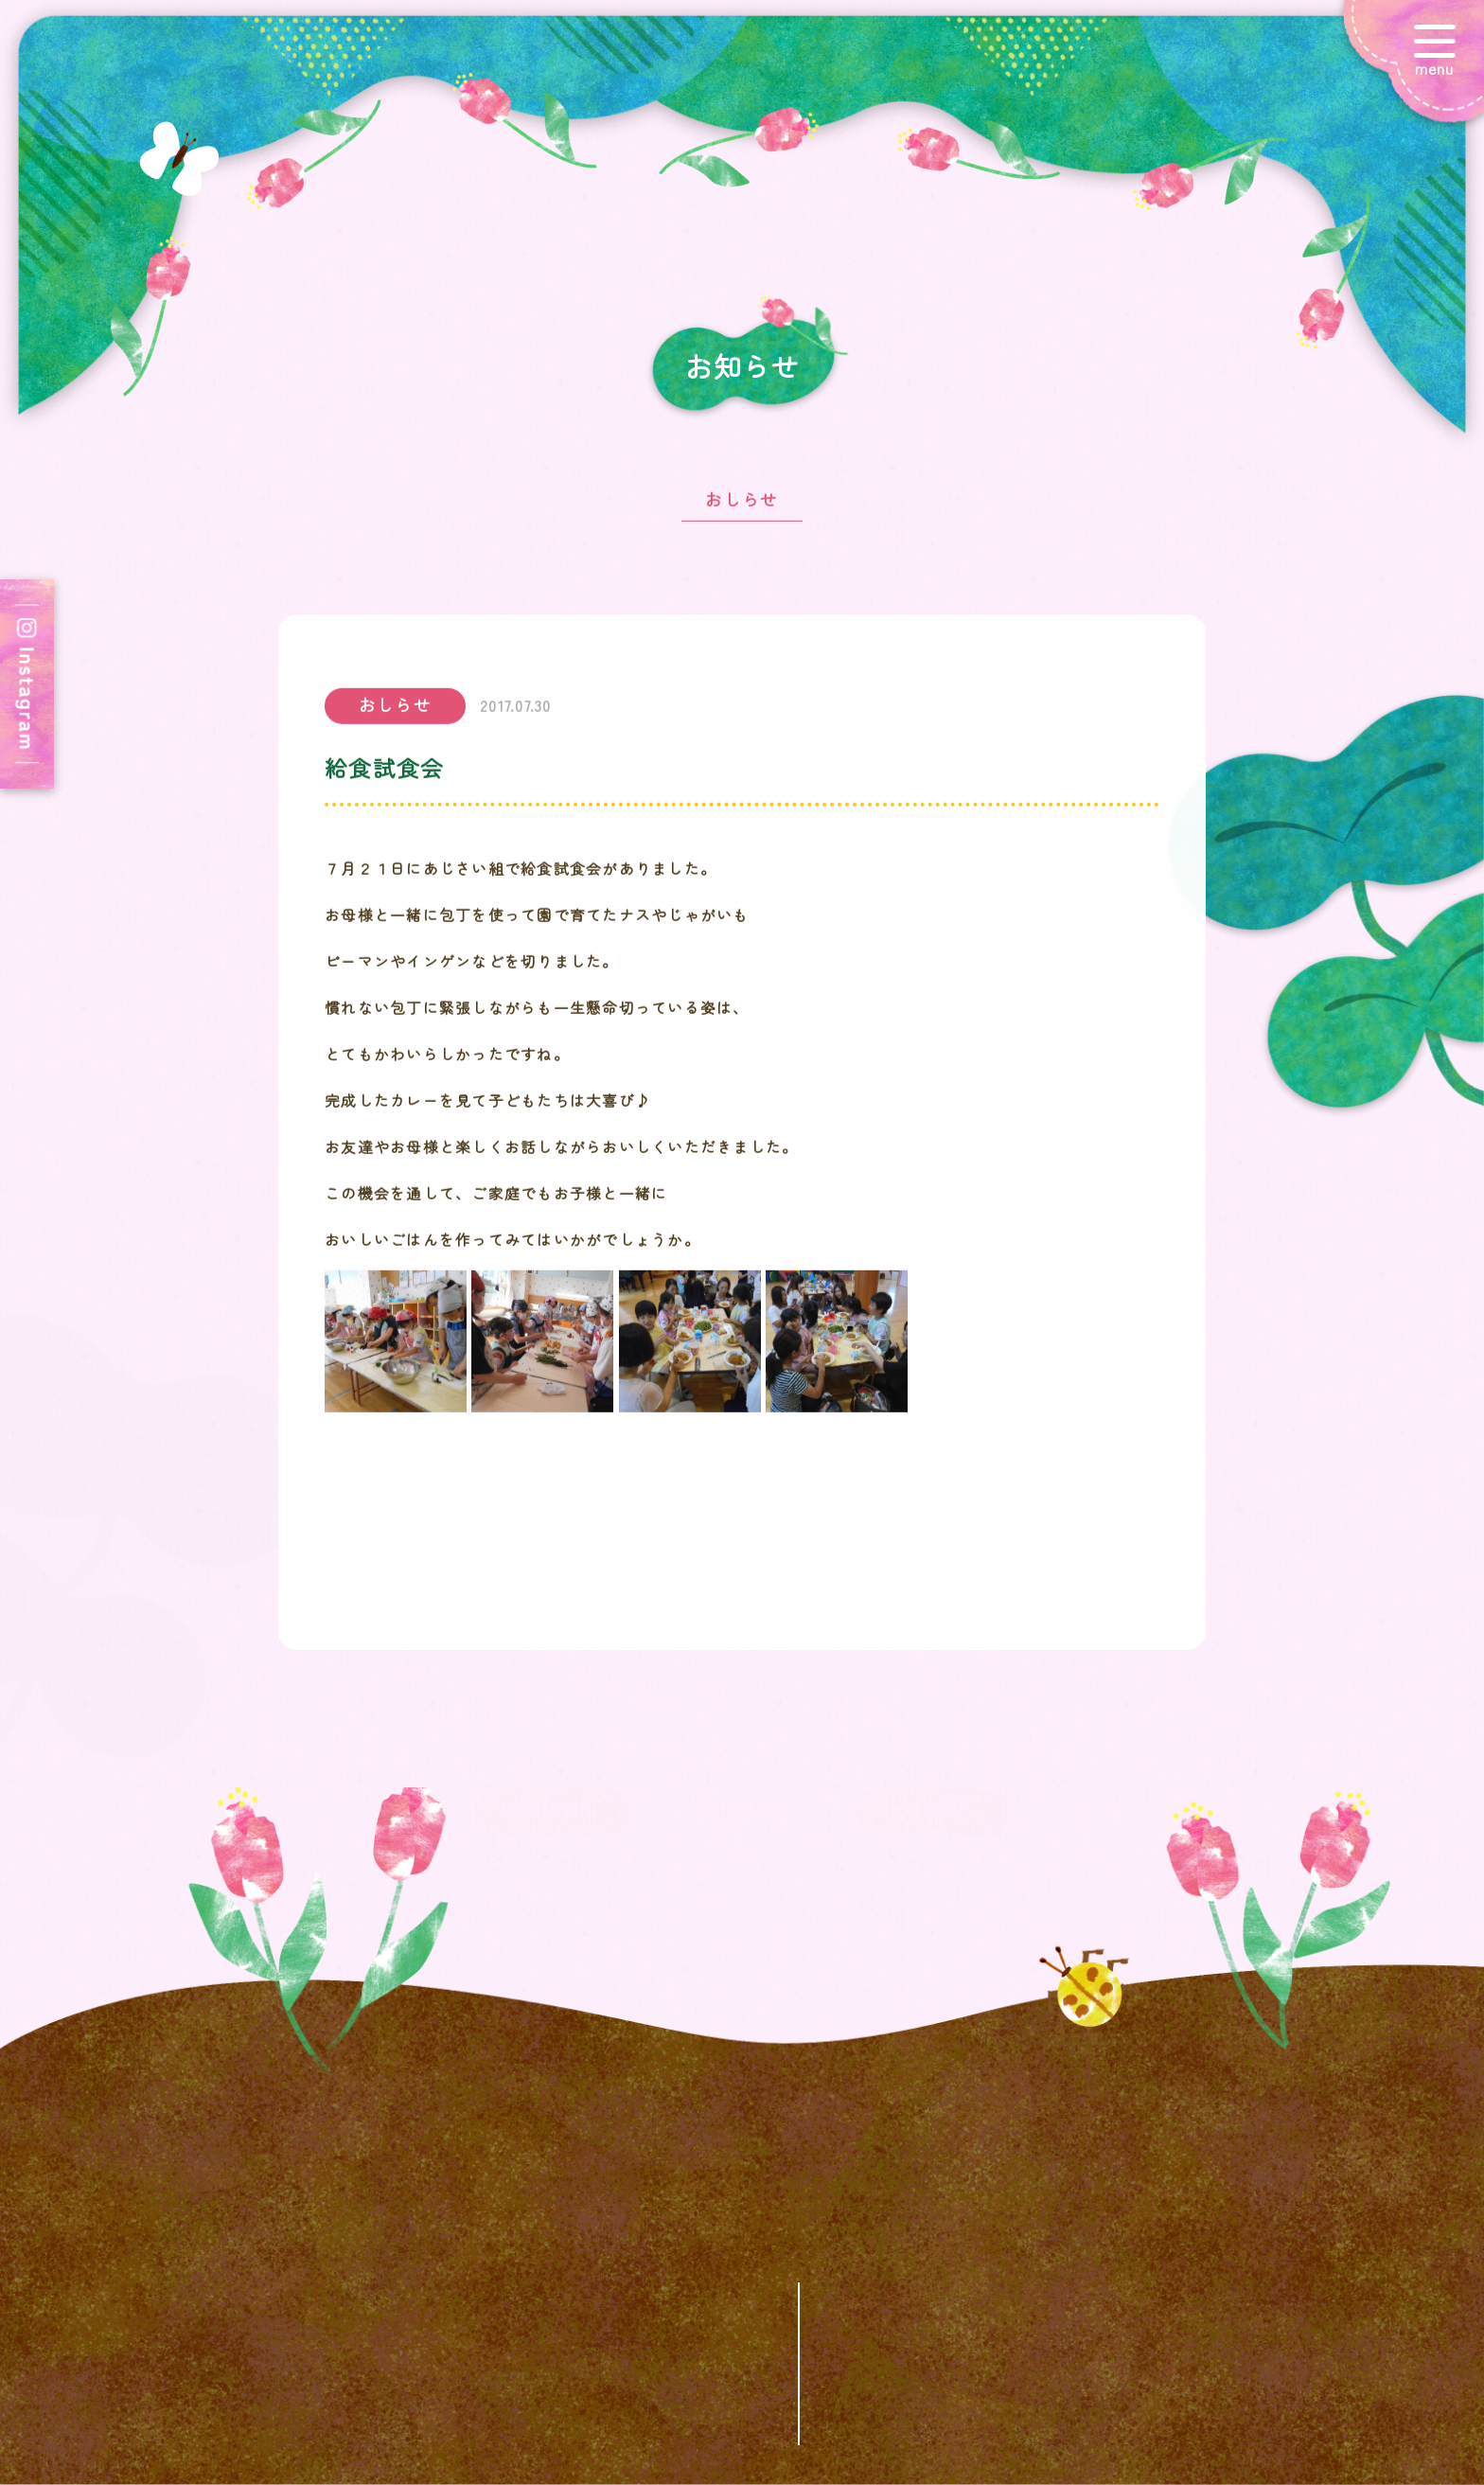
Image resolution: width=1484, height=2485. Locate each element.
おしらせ (741, 510)
